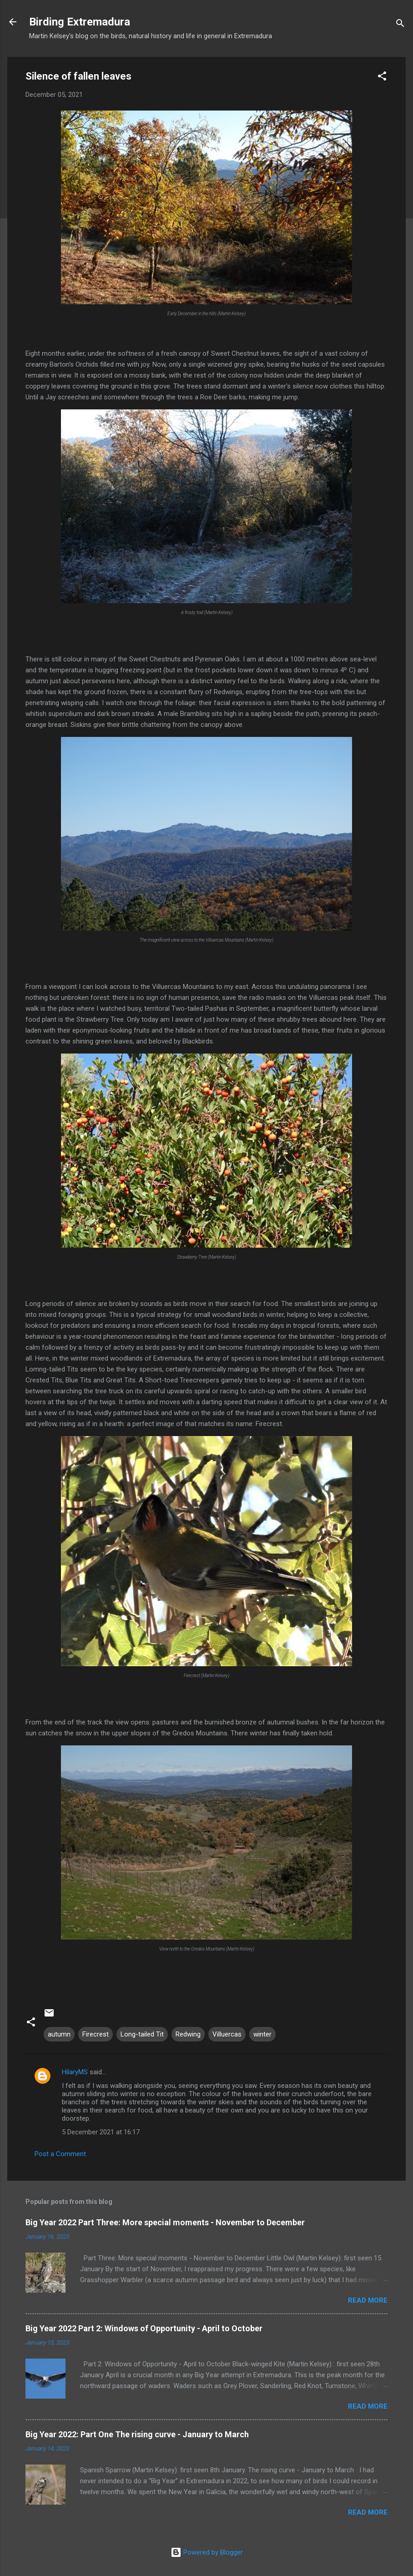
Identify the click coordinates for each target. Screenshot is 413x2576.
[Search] (400, 25)
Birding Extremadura (79, 21)
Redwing (188, 2034)
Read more (368, 2300)
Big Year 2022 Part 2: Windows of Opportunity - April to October (143, 2328)
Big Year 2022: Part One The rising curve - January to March (137, 2434)
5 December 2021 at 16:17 (101, 2132)
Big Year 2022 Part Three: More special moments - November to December (165, 2222)
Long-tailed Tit (142, 2034)
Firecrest (95, 2034)
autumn (59, 2034)
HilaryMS (75, 2072)
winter (262, 2034)
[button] (382, 78)
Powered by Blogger (207, 2552)
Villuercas (227, 2034)
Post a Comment (60, 2154)
